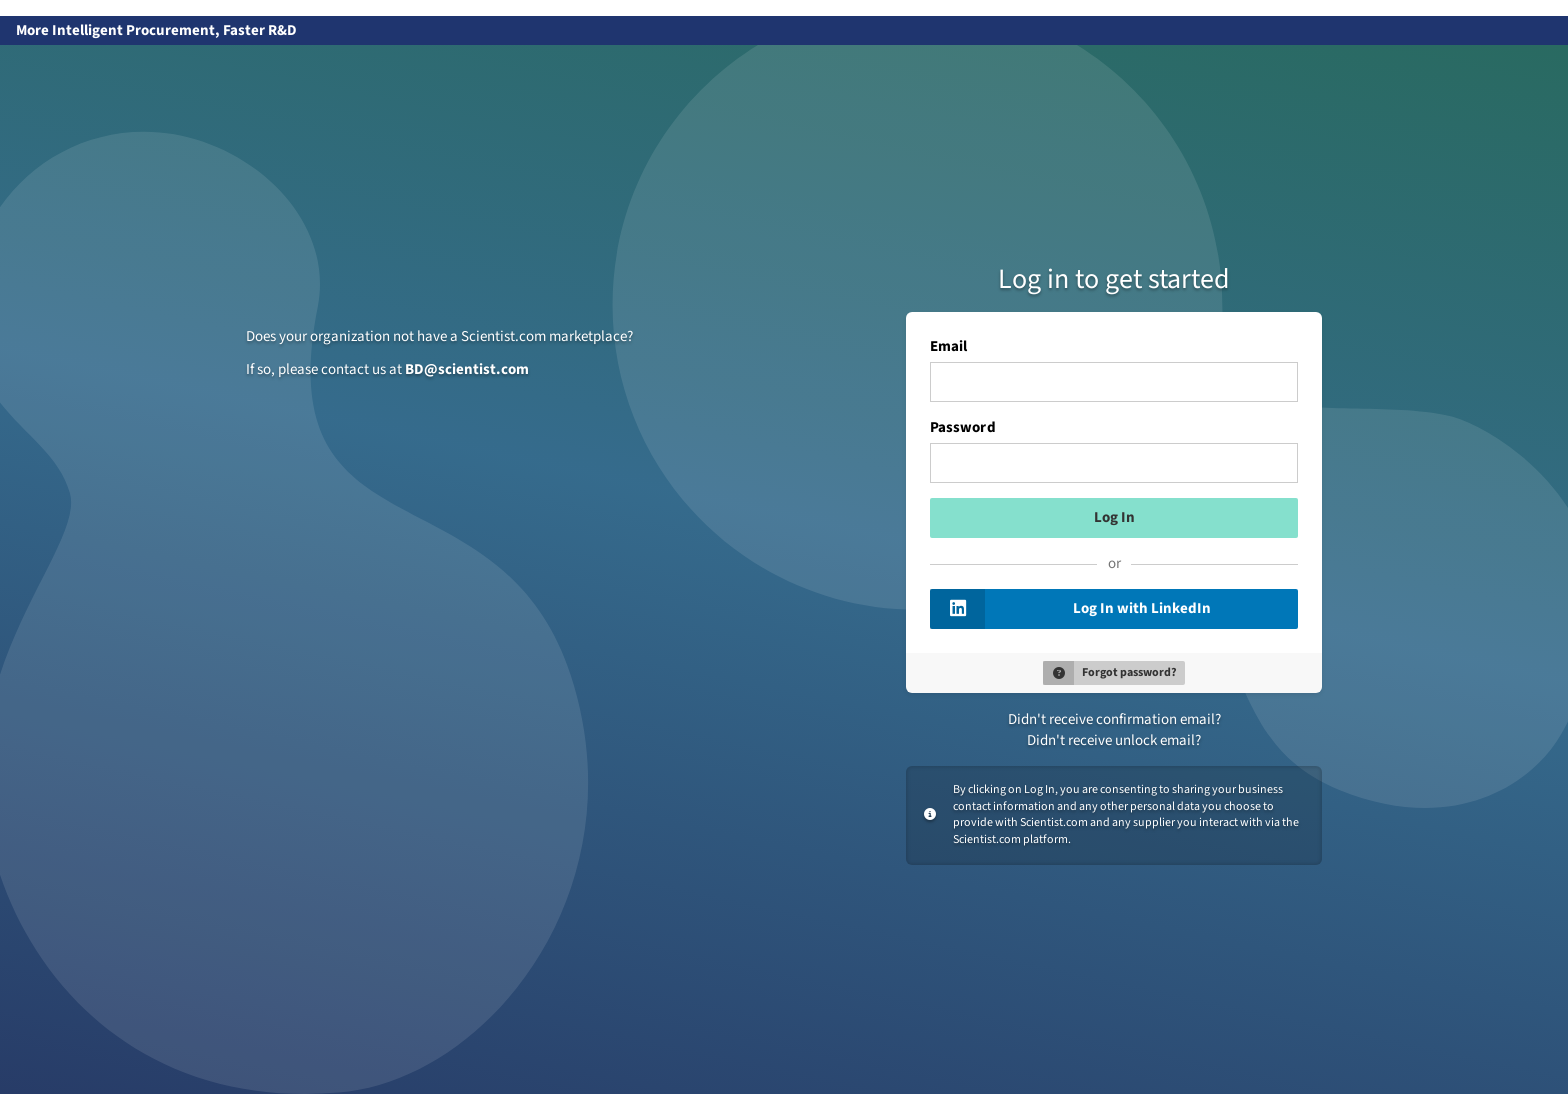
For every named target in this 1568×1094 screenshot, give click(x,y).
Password (963, 428)
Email (948, 347)
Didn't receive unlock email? (1114, 740)
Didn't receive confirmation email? (1114, 719)
